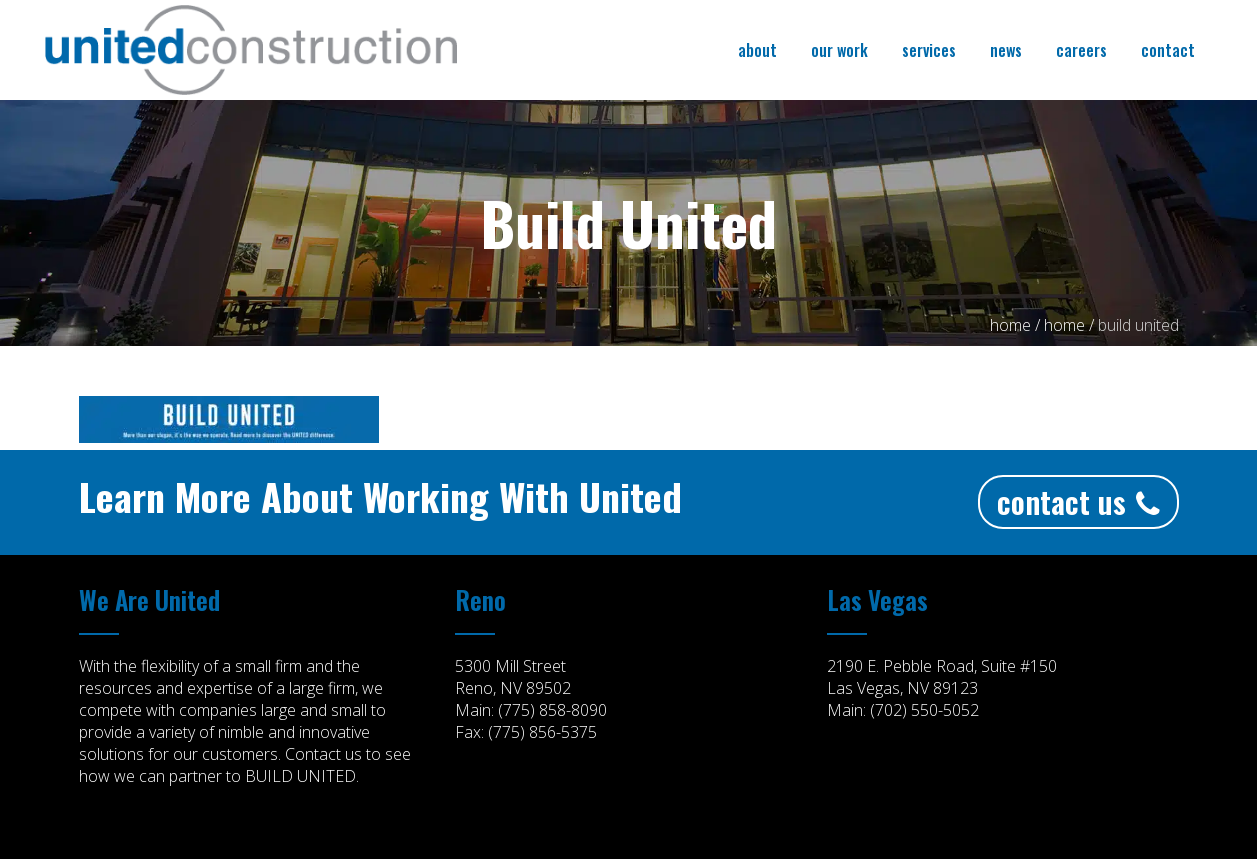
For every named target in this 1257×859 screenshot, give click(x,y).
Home (1010, 325)
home (1064, 325)
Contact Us (1078, 501)
